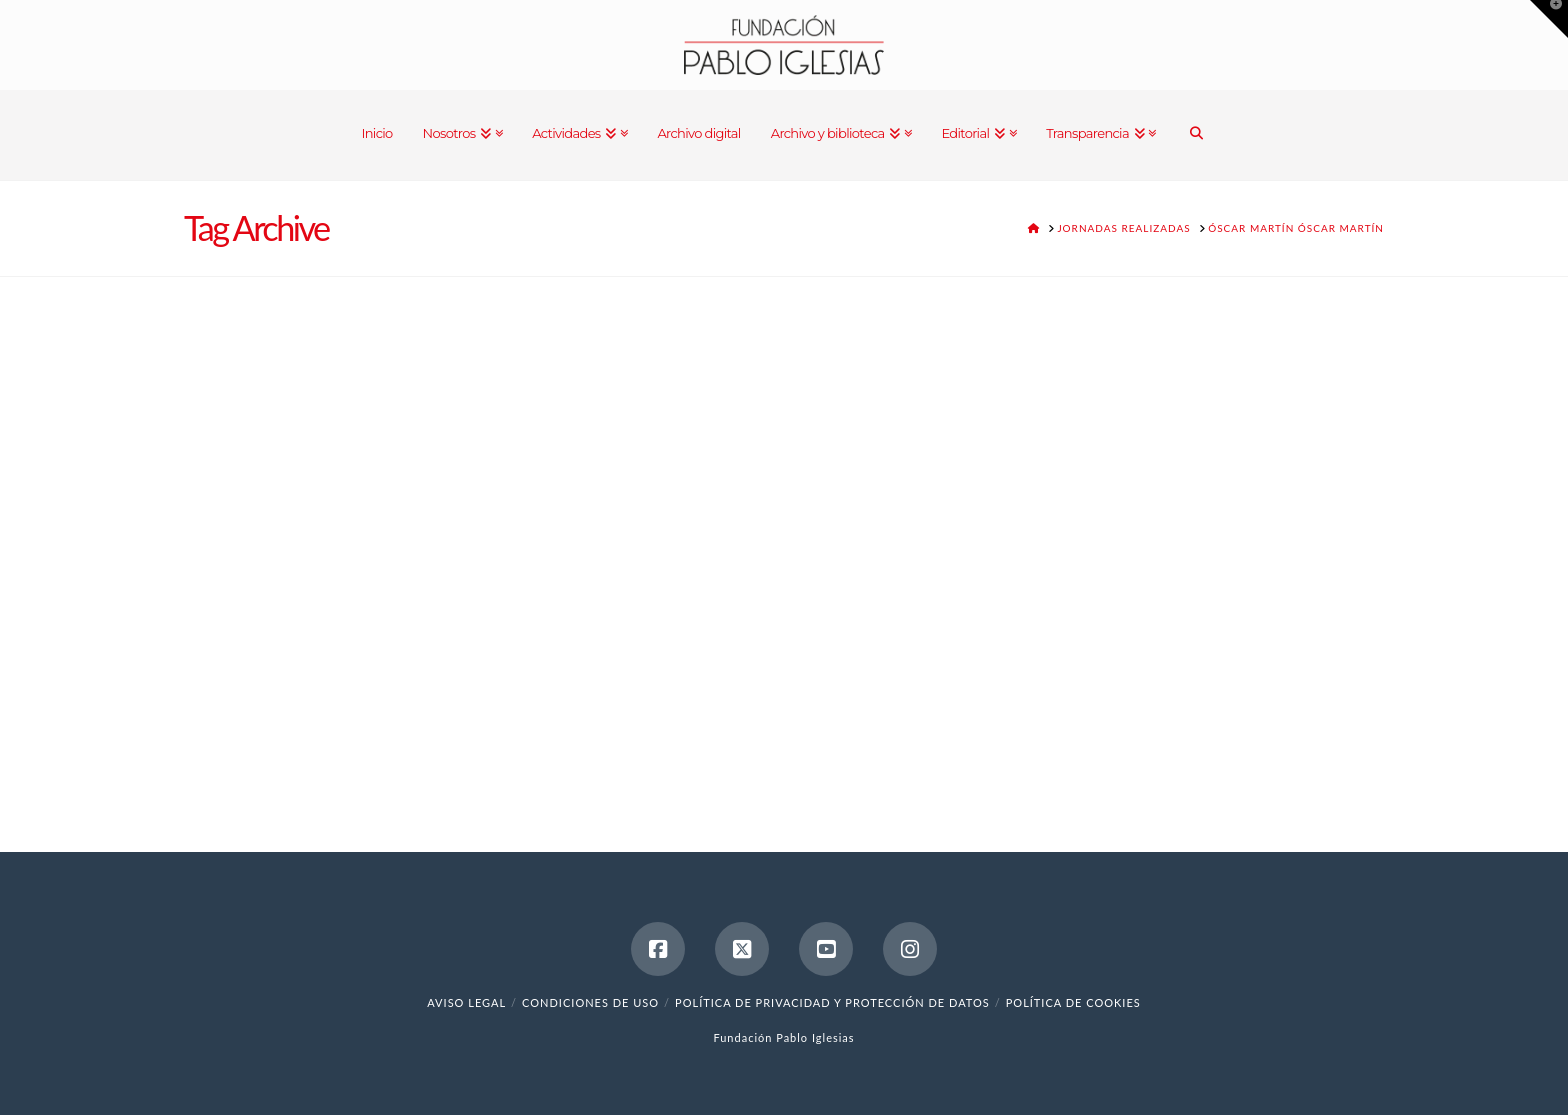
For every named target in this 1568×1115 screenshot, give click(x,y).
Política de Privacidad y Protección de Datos (832, 1002)
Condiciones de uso (590, 1002)
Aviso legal (466, 1002)
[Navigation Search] (1196, 135)
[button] (1549, 19)
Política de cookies (1073, 1002)
